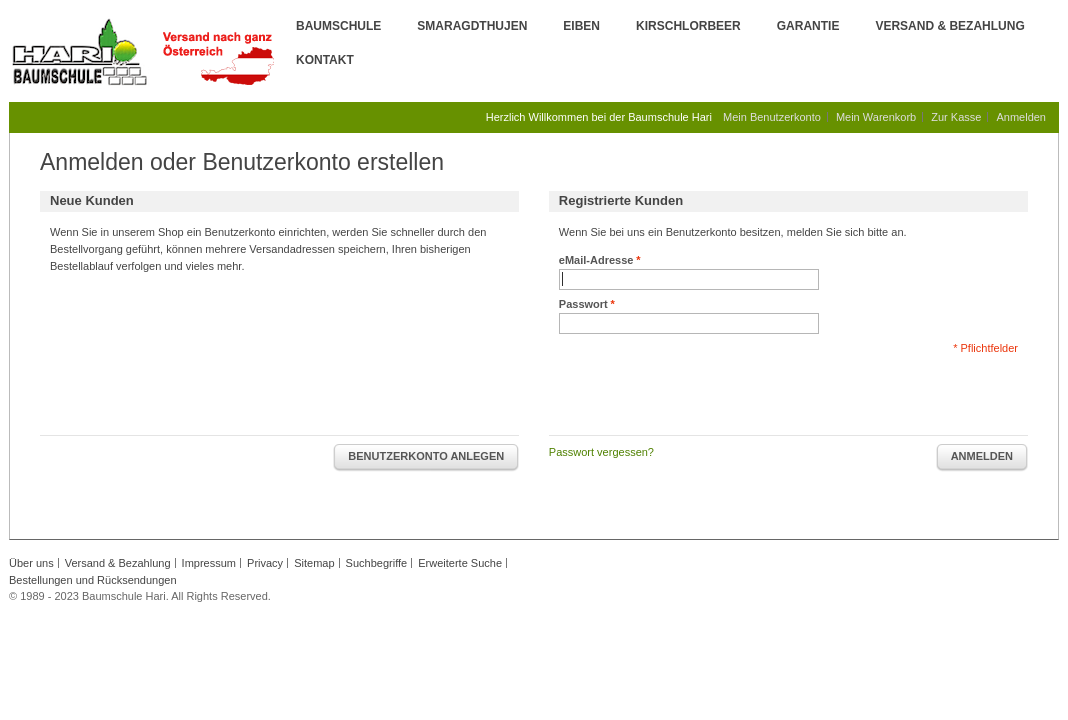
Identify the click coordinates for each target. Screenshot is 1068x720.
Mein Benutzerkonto (772, 117)
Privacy (265, 563)
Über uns (31, 563)
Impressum (209, 563)
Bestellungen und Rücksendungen (93, 580)
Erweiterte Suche (460, 563)
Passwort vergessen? (601, 452)
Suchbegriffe (377, 563)
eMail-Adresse (596, 260)
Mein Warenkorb (876, 117)
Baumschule (338, 26)
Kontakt (325, 60)
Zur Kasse (956, 117)
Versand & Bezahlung (949, 26)
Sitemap (314, 563)
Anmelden (1021, 117)
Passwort (583, 304)
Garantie (808, 26)
